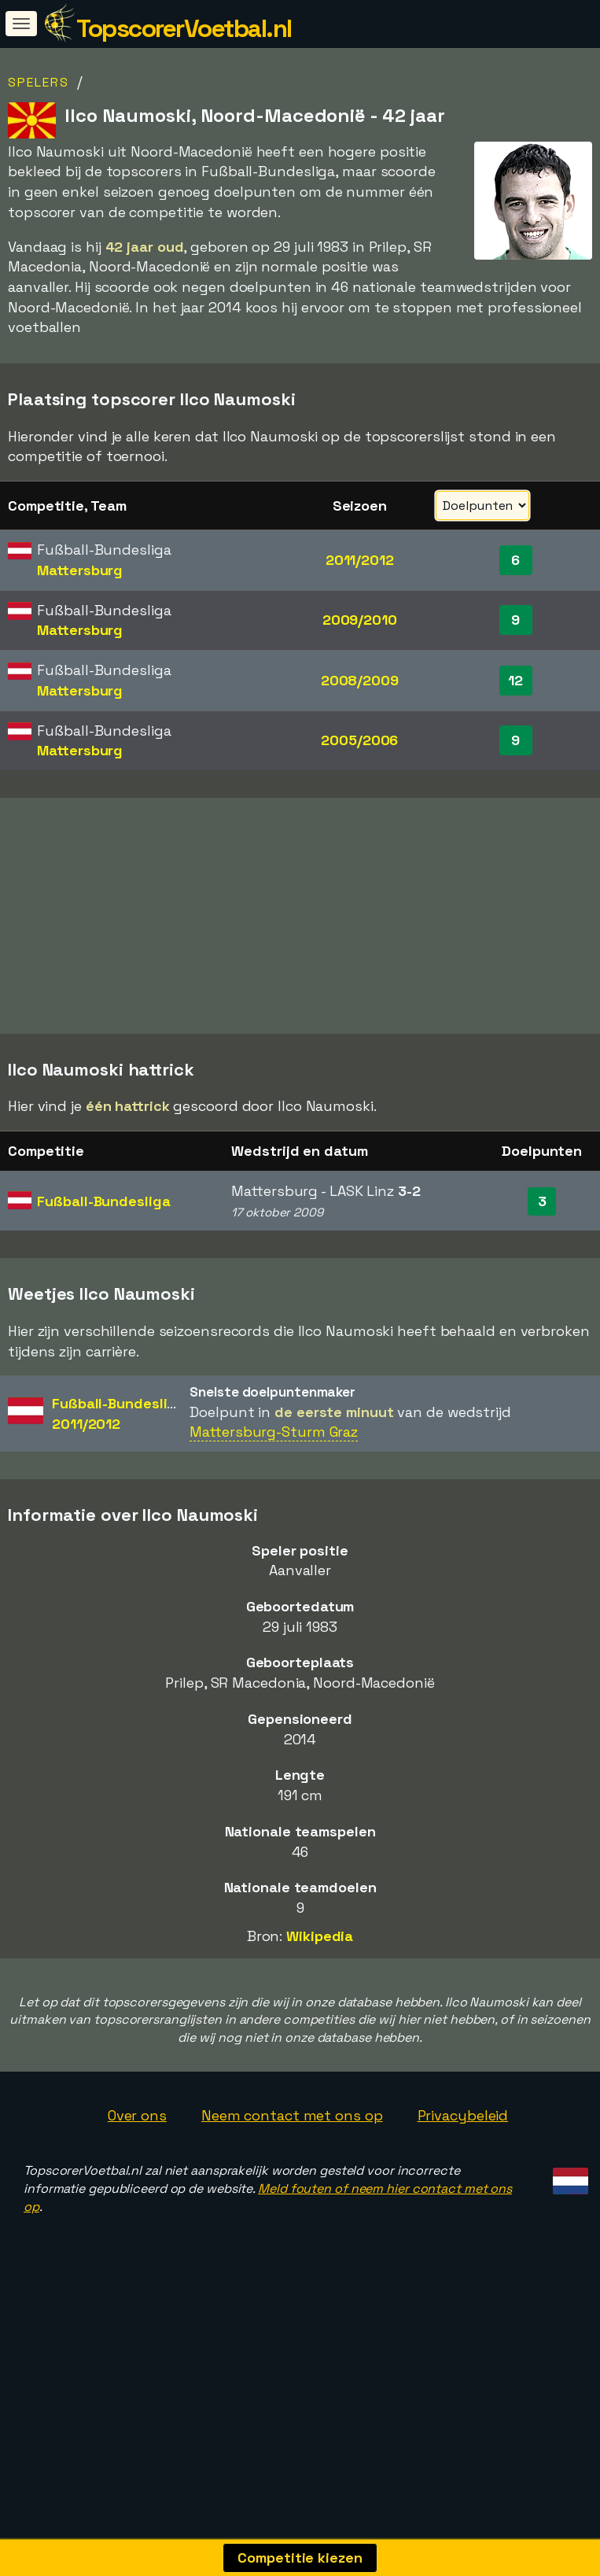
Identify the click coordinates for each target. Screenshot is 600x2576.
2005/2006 (359, 740)
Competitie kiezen (299, 2557)
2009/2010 (359, 620)
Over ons (137, 2187)
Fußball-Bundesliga (103, 1273)
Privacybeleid (463, 2187)
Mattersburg (80, 570)
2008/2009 (360, 680)
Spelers (38, 82)
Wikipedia (319, 2007)
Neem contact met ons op (292, 2187)
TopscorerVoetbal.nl (184, 28)
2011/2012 (360, 560)
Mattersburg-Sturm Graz (274, 1503)
